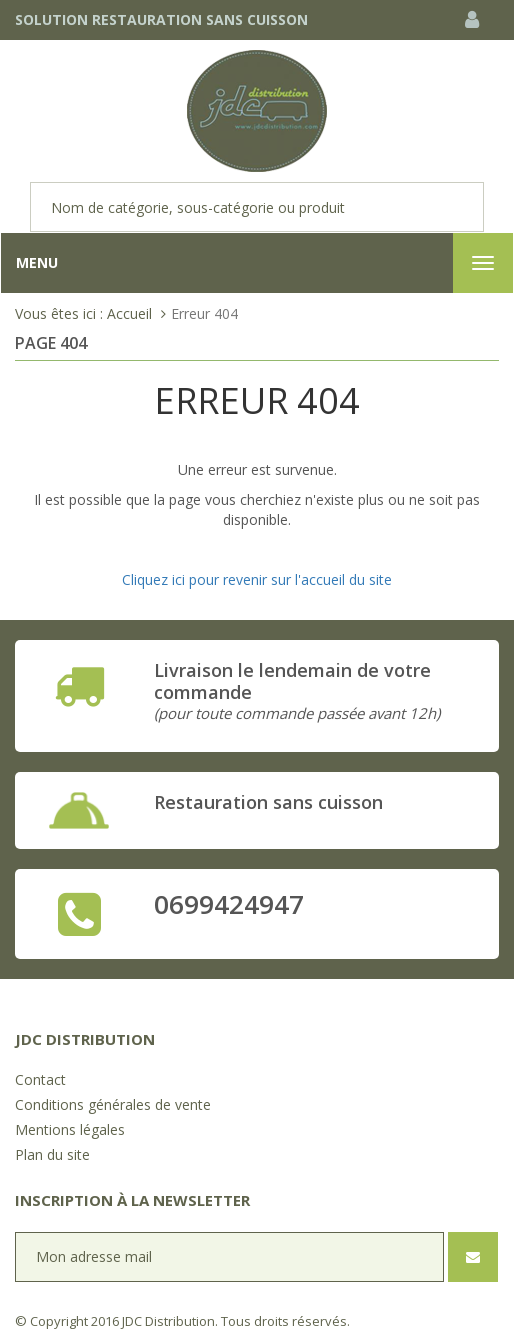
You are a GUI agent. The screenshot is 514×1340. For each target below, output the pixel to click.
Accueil (129, 313)
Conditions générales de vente (113, 1104)
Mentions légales (70, 1129)
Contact (40, 1079)
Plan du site (52, 1154)
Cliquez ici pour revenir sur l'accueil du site (257, 579)
